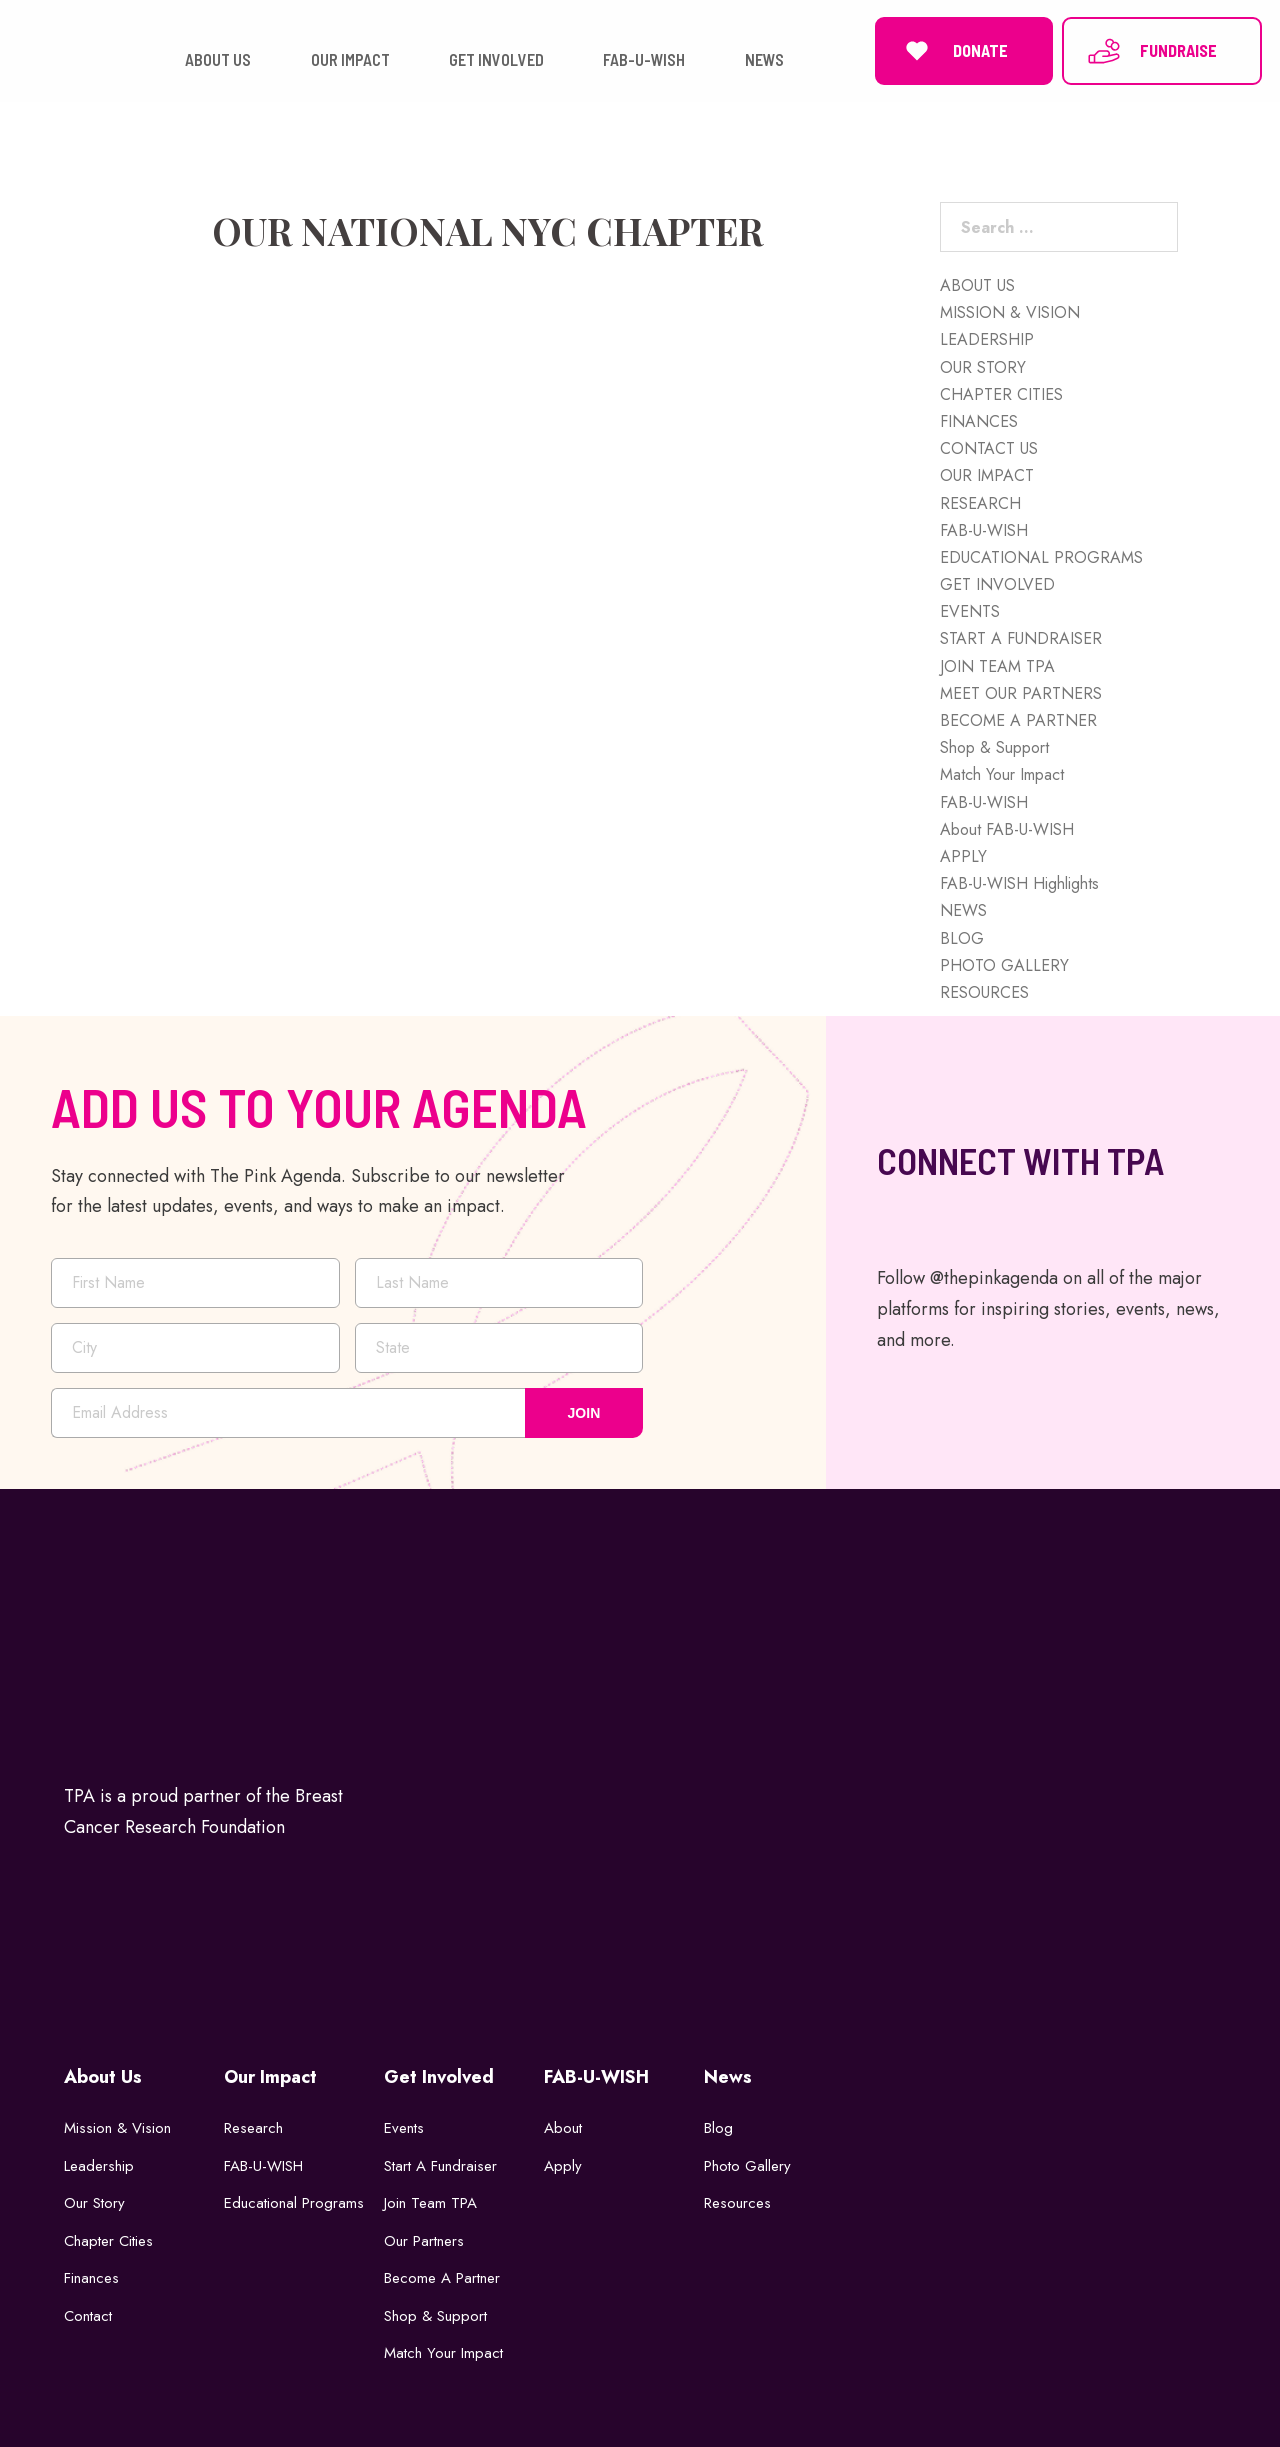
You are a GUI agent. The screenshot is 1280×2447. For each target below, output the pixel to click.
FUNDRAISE (1151, 51)
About (563, 2128)
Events (404, 2128)
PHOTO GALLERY (1004, 965)
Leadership (99, 2166)
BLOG (962, 938)
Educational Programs (294, 2203)
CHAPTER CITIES (1001, 394)
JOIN (584, 1413)
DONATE (953, 51)
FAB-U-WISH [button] (644, 59)
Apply (563, 2166)
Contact (88, 2316)
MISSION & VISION (1010, 312)
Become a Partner (442, 2278)
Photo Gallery (747, 2166)
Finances (91, 2278)
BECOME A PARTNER (1018, 720)
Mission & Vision (117, 2128)
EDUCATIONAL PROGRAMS (1041, 557)
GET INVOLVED (997, 584)
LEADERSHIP (987, 339)
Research (253, 2128)
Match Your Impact (1002, 774)
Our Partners (424, 2241)
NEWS (963, 910)
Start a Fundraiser (440, 2166)
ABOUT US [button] (218, 59)
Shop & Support (994, 747)
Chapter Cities (108, 2241)
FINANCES (979, 421)
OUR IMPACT (987, 475)
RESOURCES (984, 992)
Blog (718, 2128)
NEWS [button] (764, 59)
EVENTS (970, 611)
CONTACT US (989, 448)
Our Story (94, 2203)
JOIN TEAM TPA (997, 666)
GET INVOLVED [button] (496, 59)
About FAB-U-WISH (1007, 829)
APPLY (963, 856)
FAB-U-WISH (984, 530)
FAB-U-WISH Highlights (1019, 883)
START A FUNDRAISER (1021, 638)
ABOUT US (977, 285)
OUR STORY (983, 367)
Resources (737, 2203)
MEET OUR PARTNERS (1021, 693)
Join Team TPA (430, 2203)
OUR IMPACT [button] (350, 59)
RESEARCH (980, 503)
